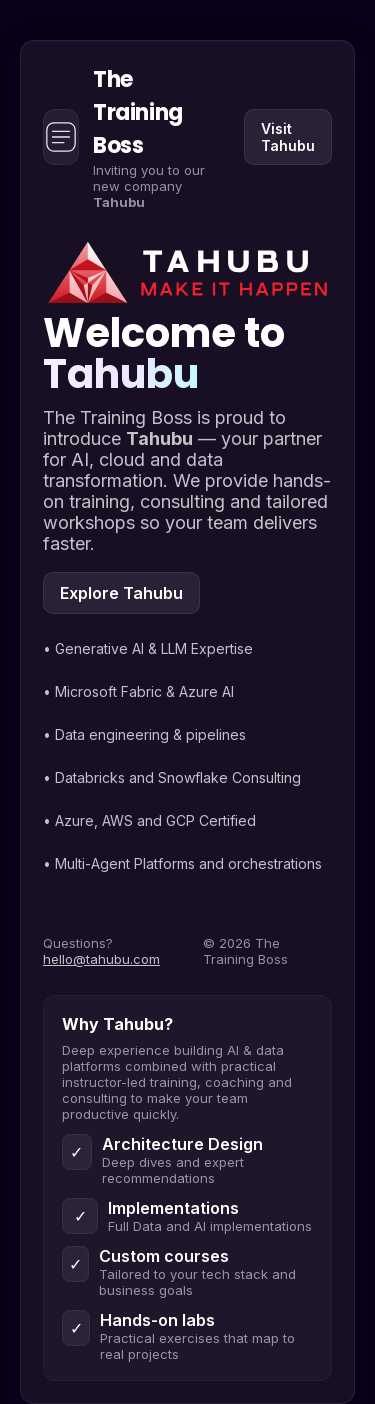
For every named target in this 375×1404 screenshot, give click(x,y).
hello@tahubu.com (101, 959)
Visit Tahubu (288, 137)
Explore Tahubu (121, 593)
